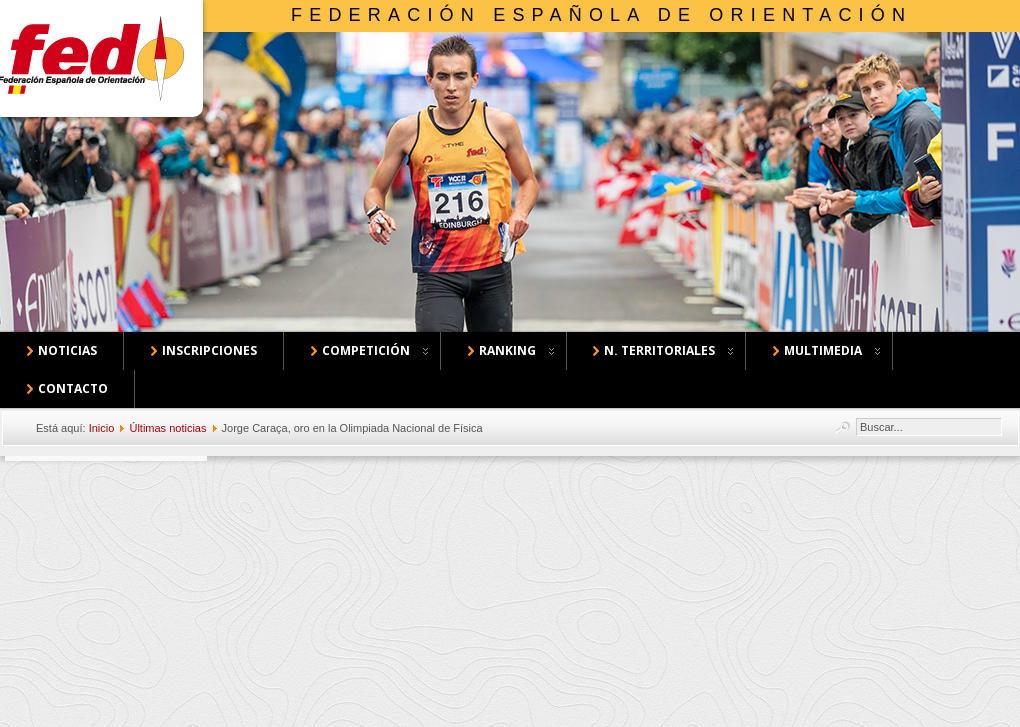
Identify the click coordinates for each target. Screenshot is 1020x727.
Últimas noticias (167, 428)
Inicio (102, 428)
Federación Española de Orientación (601, 15)
